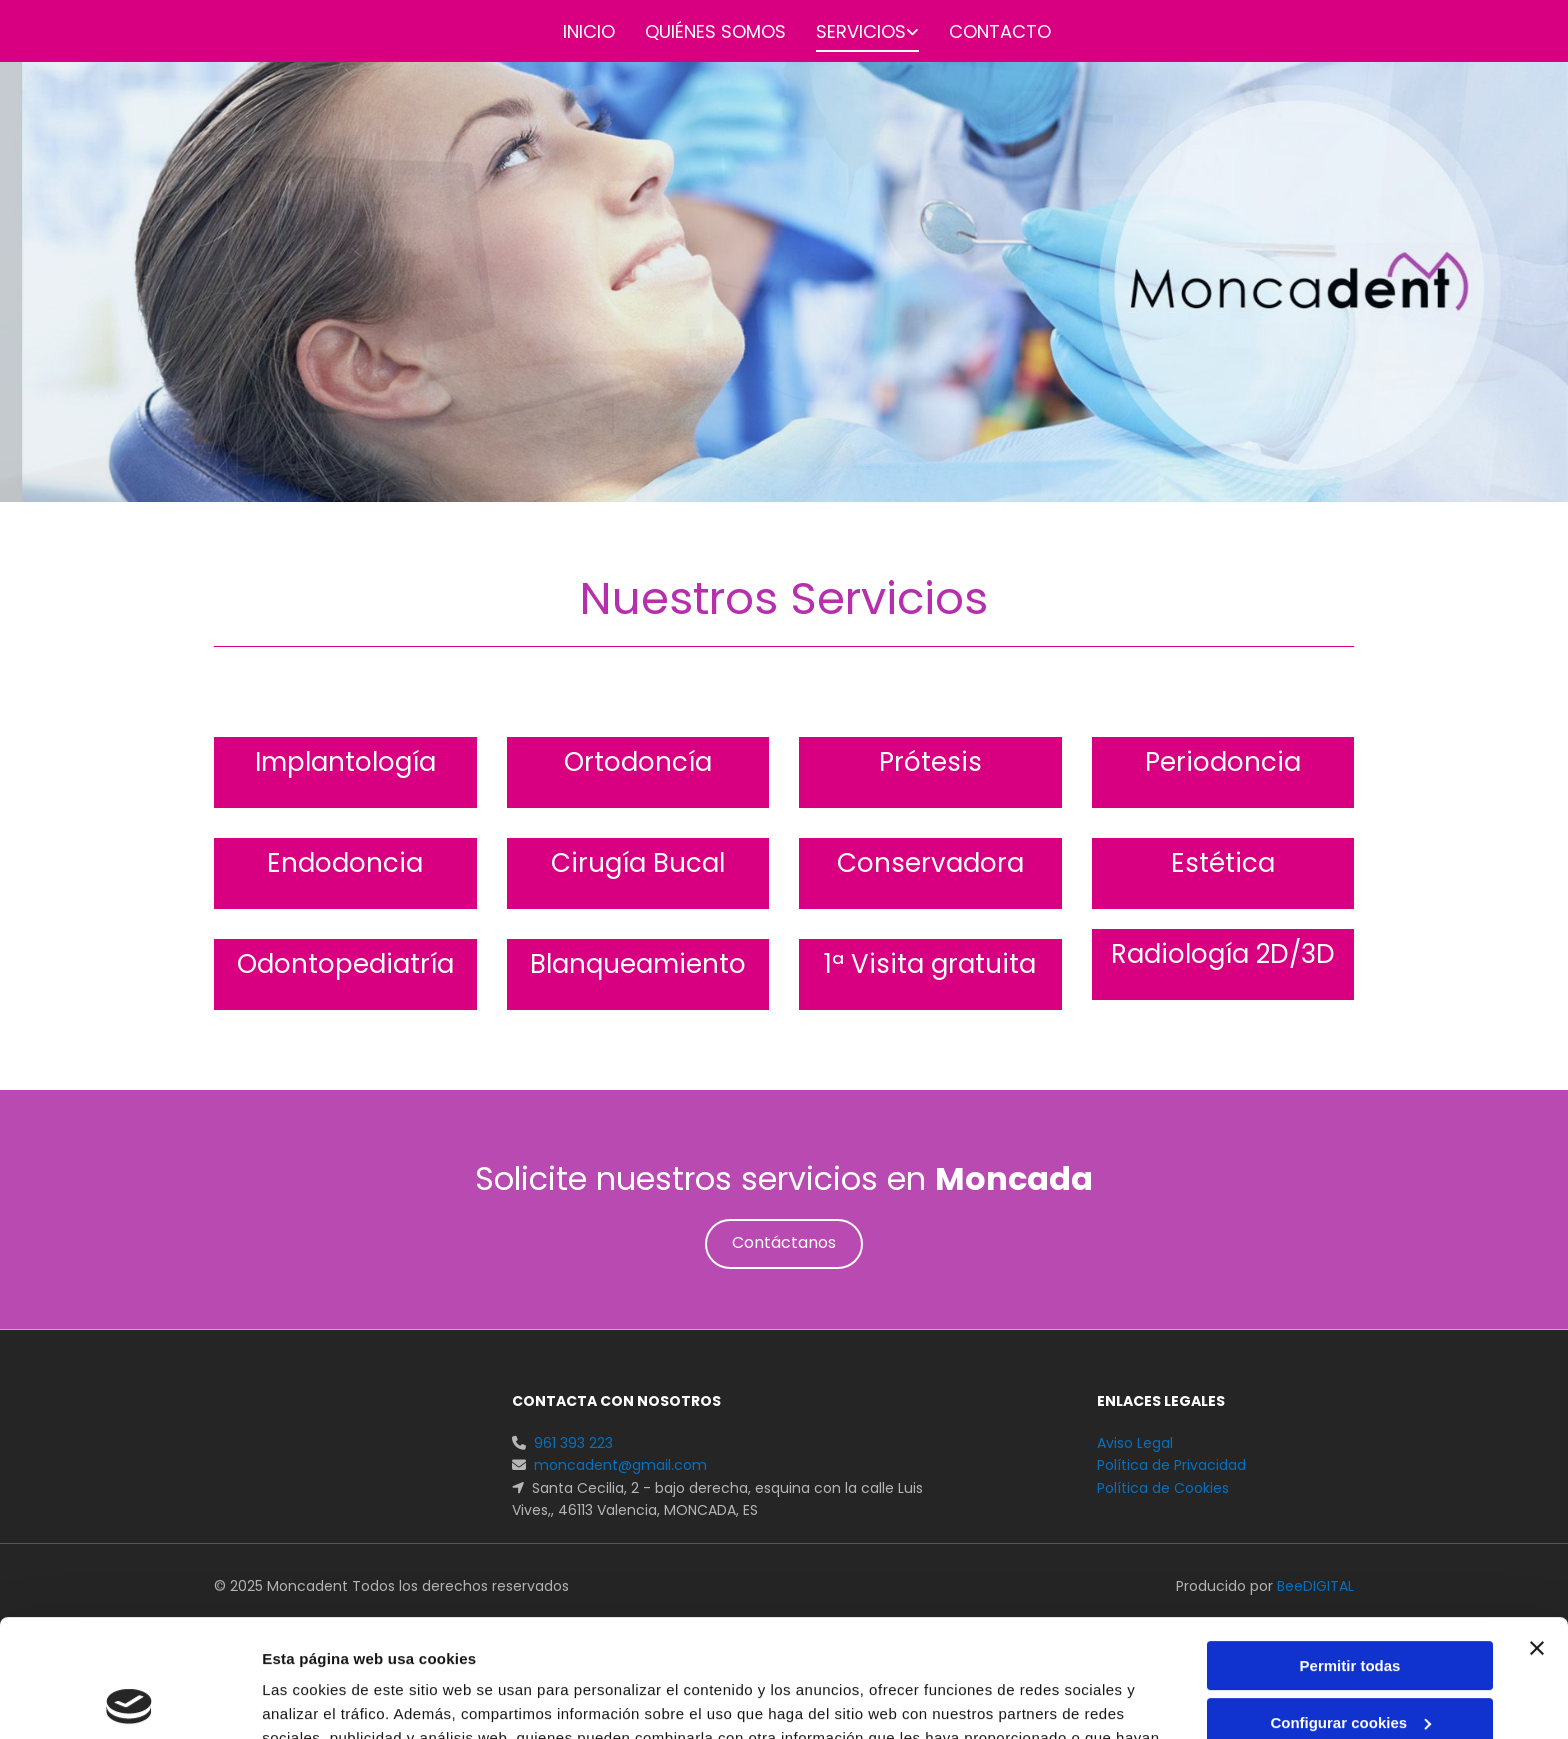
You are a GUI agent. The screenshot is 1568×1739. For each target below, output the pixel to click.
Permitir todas (1350, 1548)
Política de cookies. (769, 1644)
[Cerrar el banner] (1537, 1531)
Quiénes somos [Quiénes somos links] (715, 31)
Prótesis (930, 762)
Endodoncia (345, 863)
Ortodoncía (638, 762)
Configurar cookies (1350, 1604)
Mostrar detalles (320, 1699)
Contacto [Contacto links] (1000, 31)
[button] (784, 1244)
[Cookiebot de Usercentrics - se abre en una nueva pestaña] (129, 1700)
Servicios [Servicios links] (861, 31)
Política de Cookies (1163, 1488)
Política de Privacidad (1171, 1465)
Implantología (345, 762)
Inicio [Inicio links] (589, 31)
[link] (852, 33)
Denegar (1350, 1661)
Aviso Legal (1135, 1443)
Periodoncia (1223, 762)
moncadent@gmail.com (620, 1465)
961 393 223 (573, 1443)
